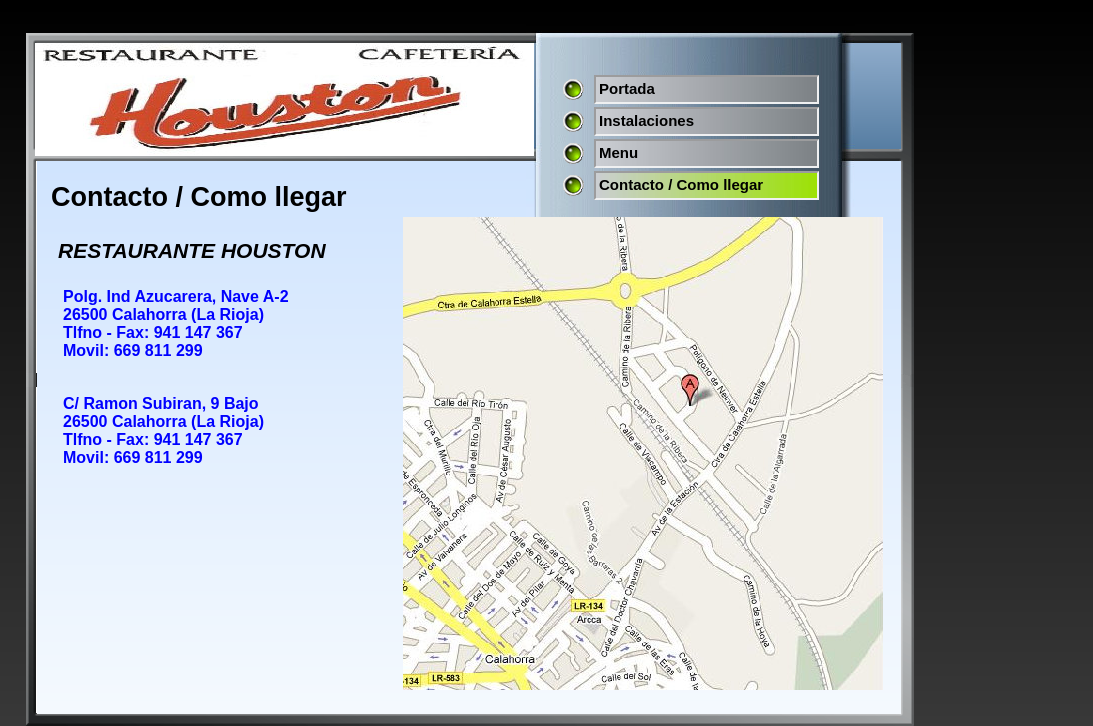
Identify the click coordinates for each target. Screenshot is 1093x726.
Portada (627, 88)
